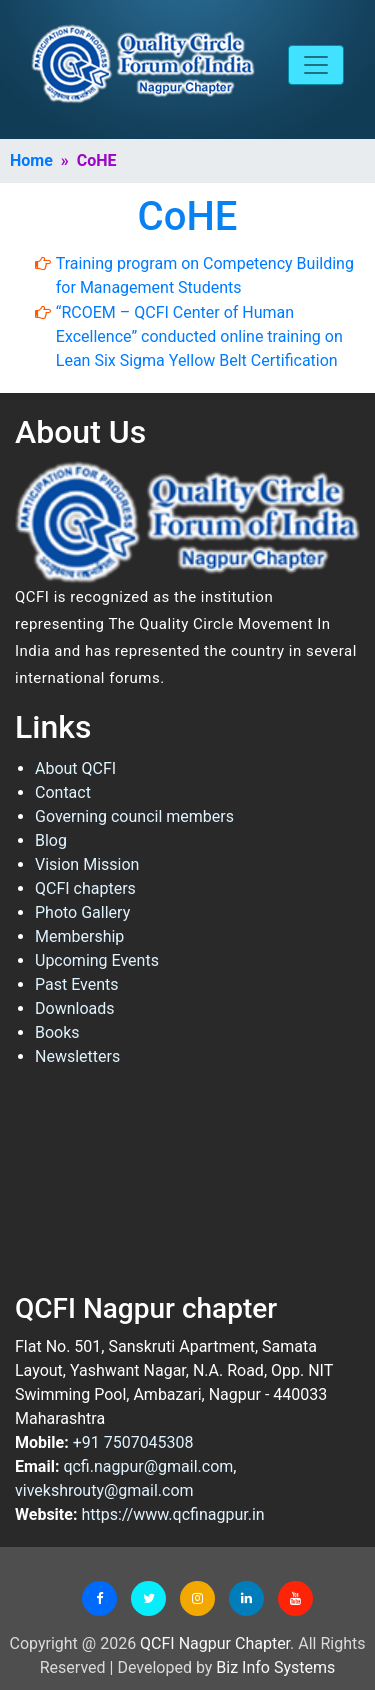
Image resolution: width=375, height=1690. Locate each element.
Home (31, 160)
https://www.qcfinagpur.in (172, 1514)
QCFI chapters (85, 888)
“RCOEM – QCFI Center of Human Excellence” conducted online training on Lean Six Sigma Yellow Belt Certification (199, 336)
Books (57, 1032)
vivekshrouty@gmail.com (104, 1490)
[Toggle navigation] (316, 65)
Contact (63, 792)
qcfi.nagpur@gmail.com (148, 1466)
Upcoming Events (97, 960)
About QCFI (75, 768)
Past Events (77, 984)
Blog (51, 840)
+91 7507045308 (133, 1442)
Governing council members (134, 816)
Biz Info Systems (275, 1667)
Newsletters (77, 1056)
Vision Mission (87, 864)
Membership (79, 936)
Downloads (74, 1008)
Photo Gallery (82, 912)
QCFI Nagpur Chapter (215, 1643)
